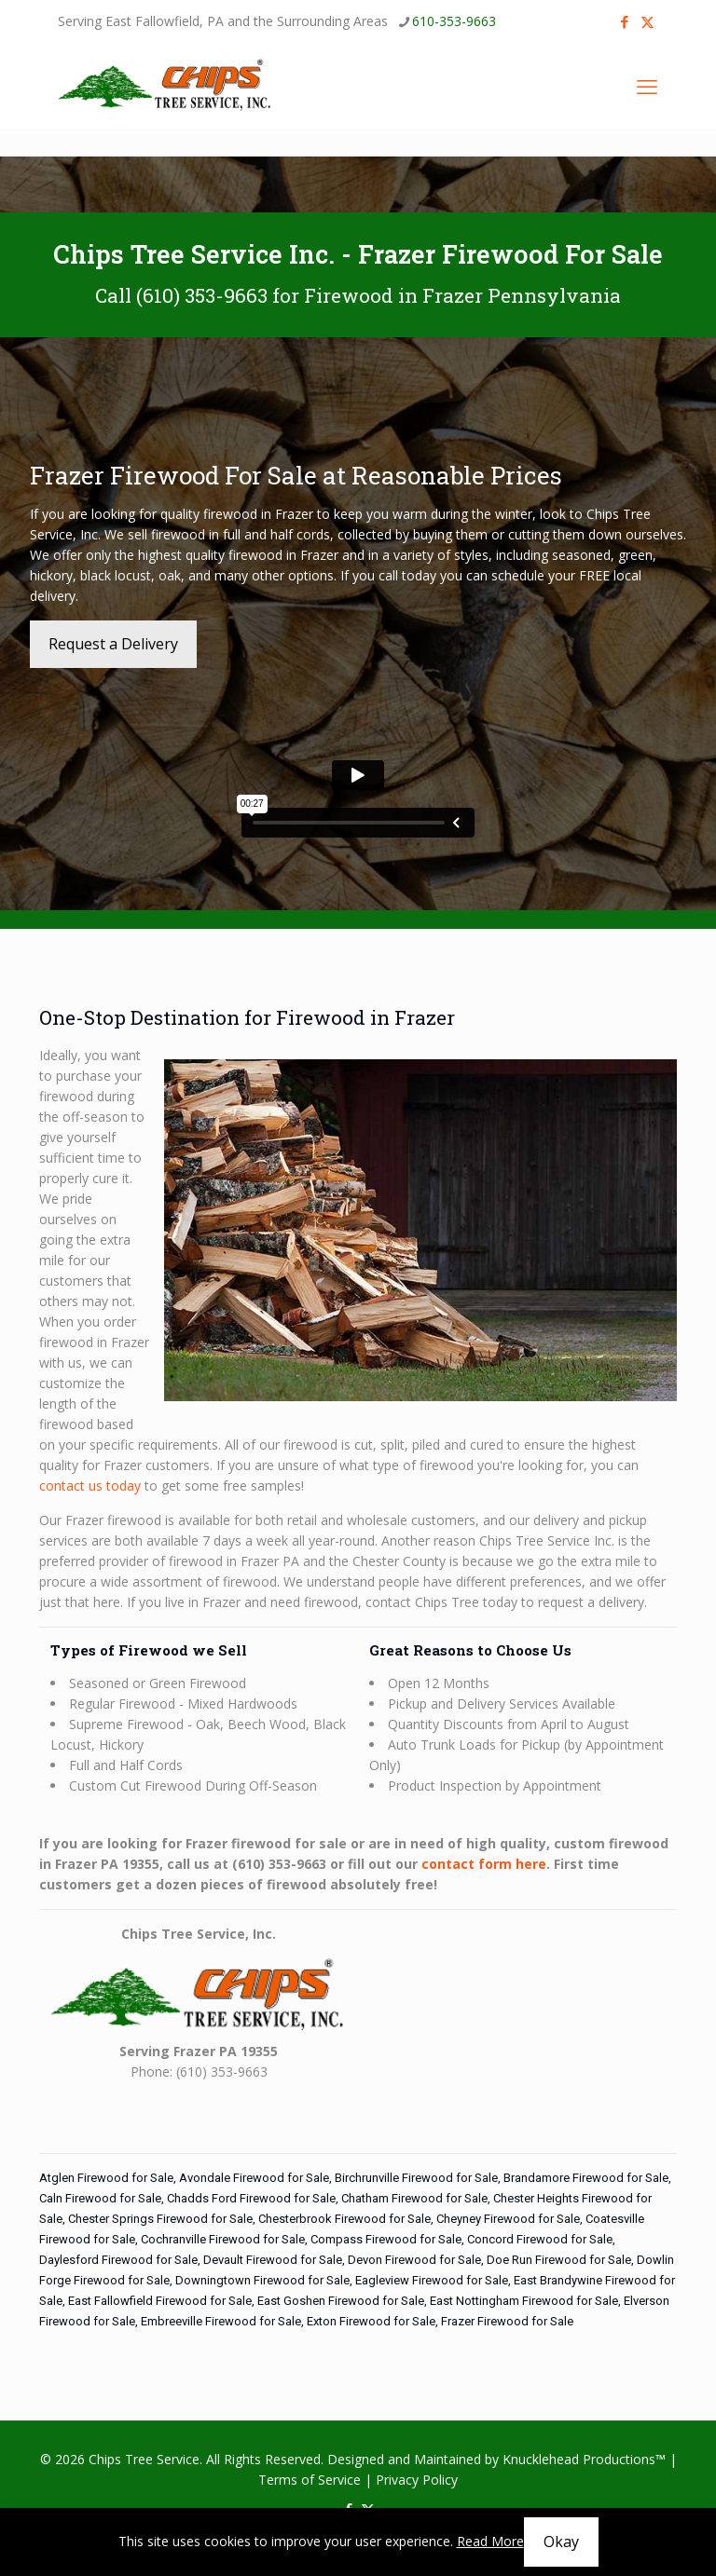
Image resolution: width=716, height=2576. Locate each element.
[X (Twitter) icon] (647, 21)
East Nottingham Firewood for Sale (524, 2301)
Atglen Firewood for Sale (106, 2178)
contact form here (483, 1864)
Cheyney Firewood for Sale (508, 2219)
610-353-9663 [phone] (454, 21)
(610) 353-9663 (202, 295)
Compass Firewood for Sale (385, 2239)
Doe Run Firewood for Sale (559, 2260)
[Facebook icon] (624, 21)
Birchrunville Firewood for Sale (416, 2178)
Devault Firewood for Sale (272, 2260)
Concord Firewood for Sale (540, 2239)
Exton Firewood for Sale (371, 2321)
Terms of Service (309, 2479)
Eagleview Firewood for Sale (431, 2280)
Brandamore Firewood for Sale (585, 2178)
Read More (490, 2541)
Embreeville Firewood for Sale (221, 2321)
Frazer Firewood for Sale (507, 2321)
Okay (561, 2541)
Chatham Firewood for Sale (414, 2198)
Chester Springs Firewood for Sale (160, 2219)
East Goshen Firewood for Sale (340, 2301)
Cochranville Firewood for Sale (223, 2239)
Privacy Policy (417, 2479)
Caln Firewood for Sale (100, 2198)
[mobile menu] (647, 86)
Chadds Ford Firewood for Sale (251, 2198)
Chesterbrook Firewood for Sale (344, 2219)
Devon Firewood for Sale (414, 2260)
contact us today (90, 1485)
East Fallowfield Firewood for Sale (160, 2301)
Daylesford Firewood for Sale (118, 2260)
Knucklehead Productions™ (584, 2459)
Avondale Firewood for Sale (254, 2178)
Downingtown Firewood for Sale (262, 2280)
